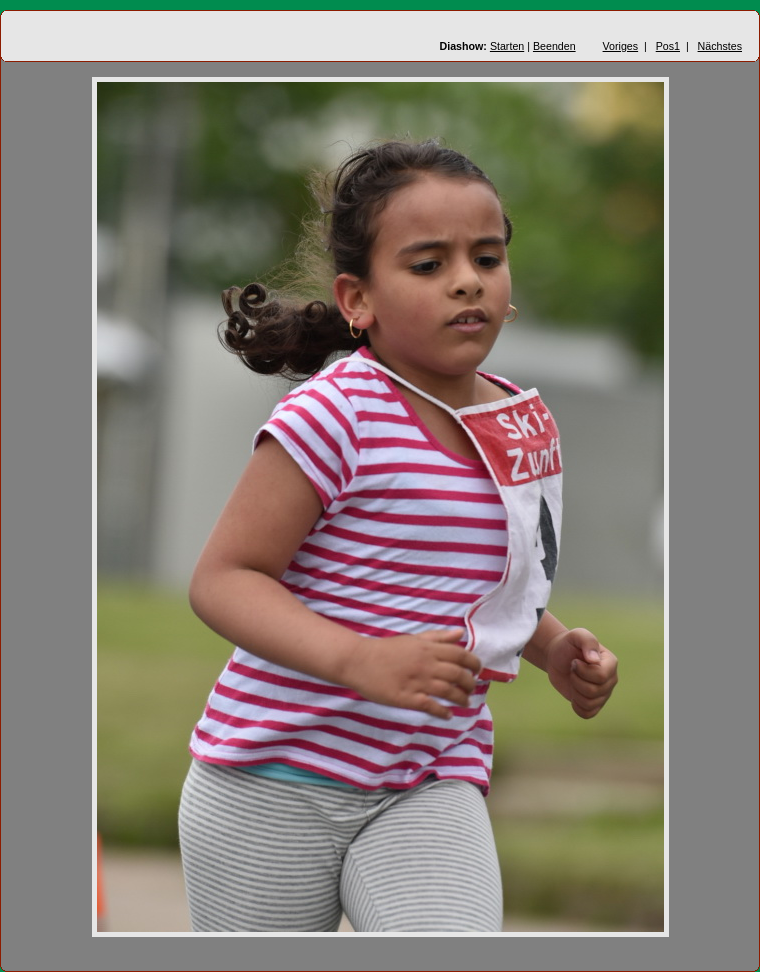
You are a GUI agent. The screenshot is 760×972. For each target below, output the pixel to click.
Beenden (554, 46)
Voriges (621, 46)
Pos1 (668, 46)
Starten (507, 46)
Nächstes (720, 46)
